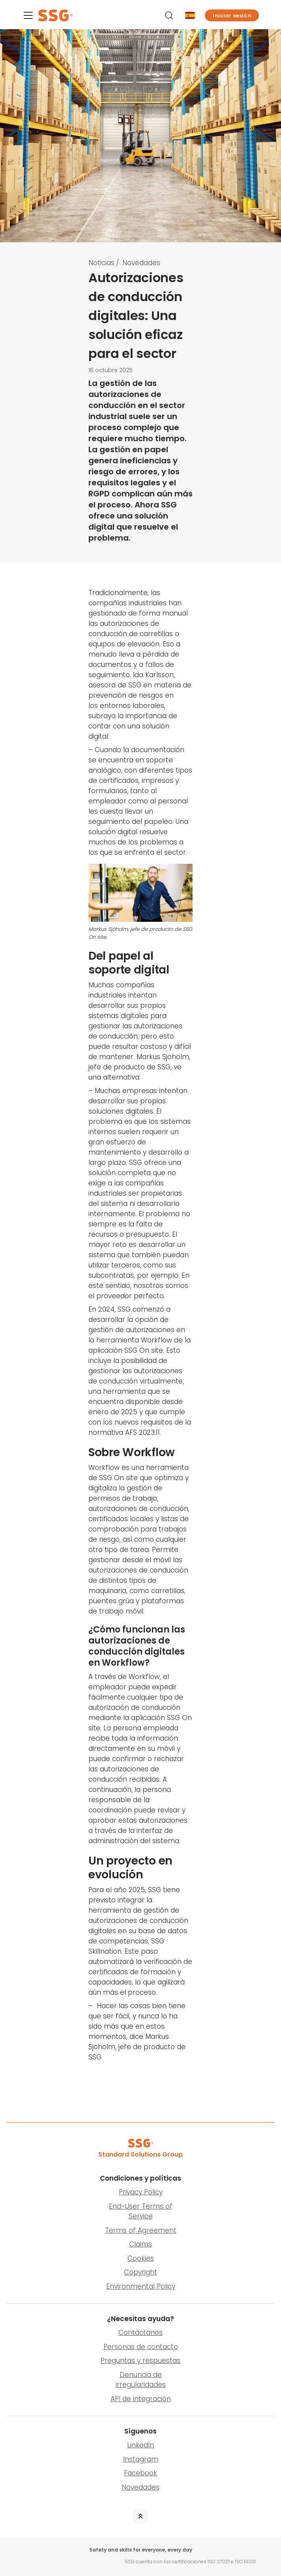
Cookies (140, 2258)
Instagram (140, 2459)
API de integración (141, 2399)
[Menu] (28, 17)
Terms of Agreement (140, 2230)
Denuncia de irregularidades (141, 2380)
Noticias (101, 263)
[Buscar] (170, 15)
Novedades (141, 263)
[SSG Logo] (89, 15)
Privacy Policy (141, 2192)
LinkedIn (140, 2445)
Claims (140, 2244)
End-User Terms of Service (140, 2211)
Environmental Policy (140, 2286)
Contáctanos (140, 2332)
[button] (232, 15)
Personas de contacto (140, 2346)
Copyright (140, 2272)
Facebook (140, 2473)
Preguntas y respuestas (140, 2360)
